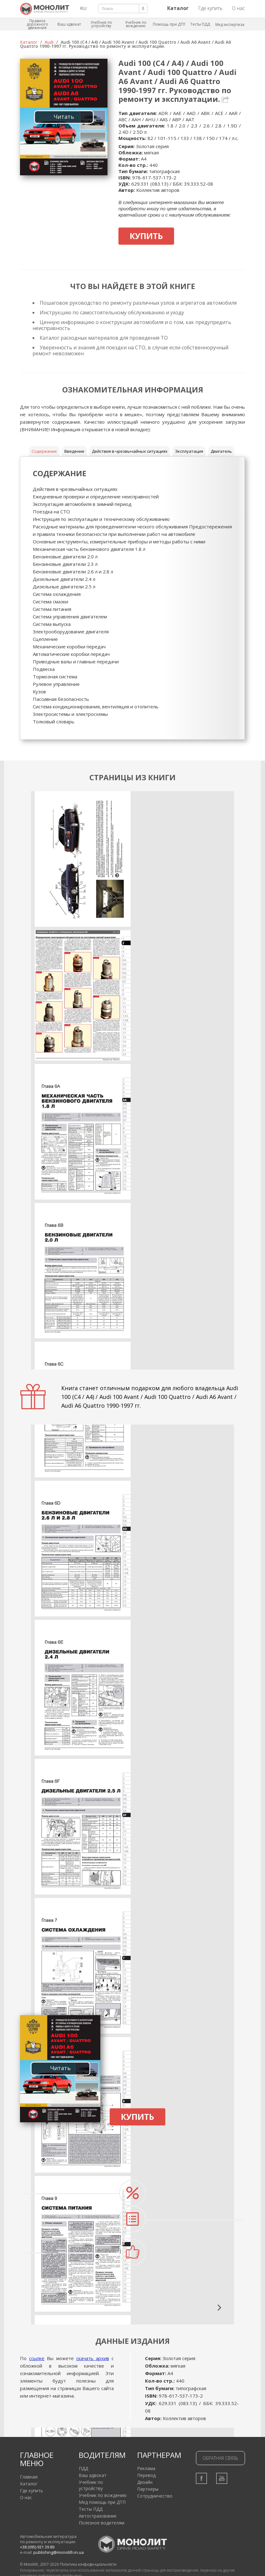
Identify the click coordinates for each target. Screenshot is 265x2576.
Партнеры (147, 2489)
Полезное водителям (101, 2523)
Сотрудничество (154, 2496)
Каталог (29, 42)
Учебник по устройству (101, 24)
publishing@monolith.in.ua (58, 2552)
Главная (29, 2477)
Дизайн (144, 2482)
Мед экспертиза (229, 24)
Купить (146, 236)
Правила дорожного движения (37, 24)
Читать (64, 116)
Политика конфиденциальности (88, 2564)
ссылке (36, 2358)
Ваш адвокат (69, 24)
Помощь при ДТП (169, 24)
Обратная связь (220, 2458)
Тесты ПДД (200, 24)
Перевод (146, 2475)
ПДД (83, 2468)
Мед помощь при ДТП (102, 2502)
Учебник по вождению (136, 24)
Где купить (210, 8)
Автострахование (98, 2516)
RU (83, 8)
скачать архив (92, 2358)
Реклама (146, 2468)
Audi (49, 42)
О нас (238, 8)
